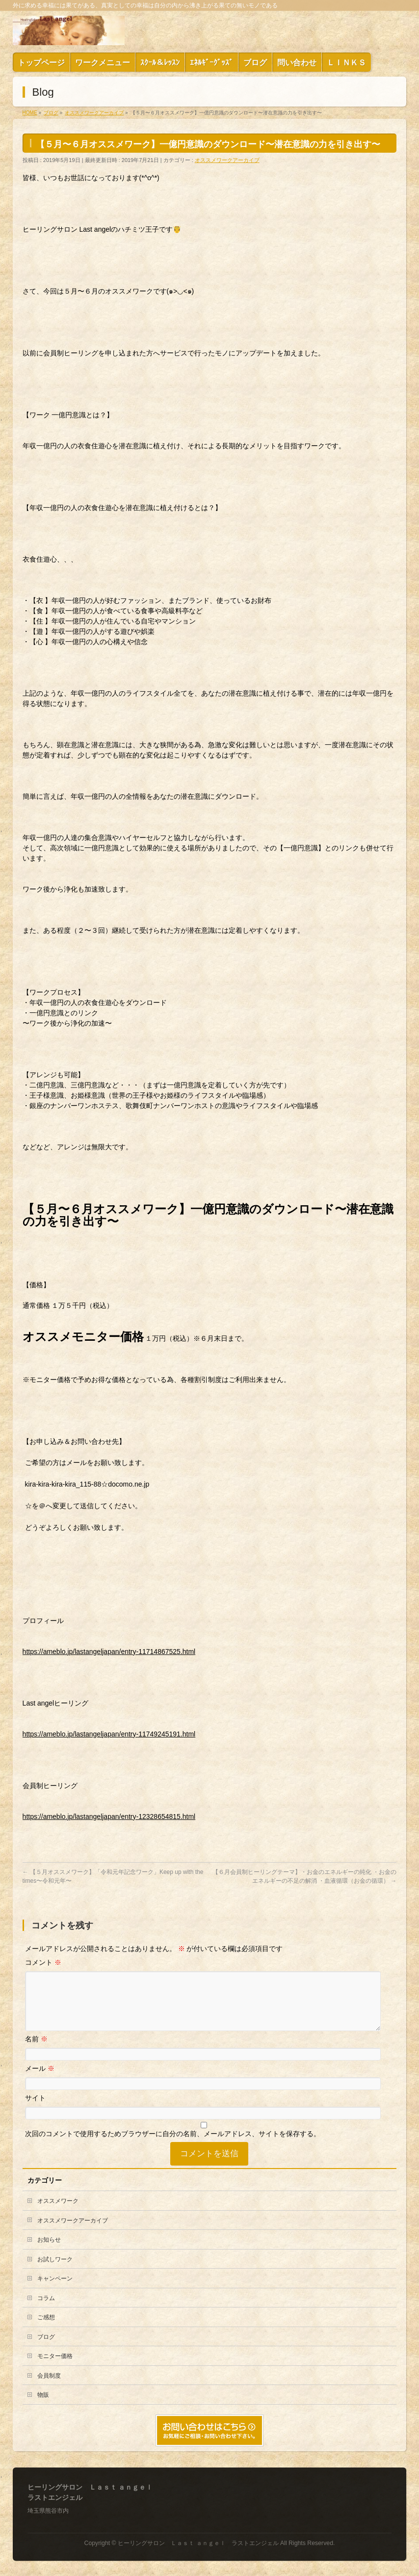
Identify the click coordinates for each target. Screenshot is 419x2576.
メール (39, 2080)
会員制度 (49, 2387)
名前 (36, 2051)
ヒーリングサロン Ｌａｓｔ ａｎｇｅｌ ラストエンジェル (198, 2543)
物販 (43, 2406)
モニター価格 (55, 2367)
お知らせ (49, 2251)
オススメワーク (58, 2212)
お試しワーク (55, 2271)
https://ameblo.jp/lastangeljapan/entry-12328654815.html (109, 1816)
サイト (35, 2110)
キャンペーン (55, 2290)
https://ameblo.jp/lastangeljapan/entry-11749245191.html (109, 1734)
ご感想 (46, 2329)
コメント (43, 1962)
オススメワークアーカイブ (227, 160)
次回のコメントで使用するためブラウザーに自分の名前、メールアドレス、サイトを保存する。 (172, 2145)
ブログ (46, 2348)
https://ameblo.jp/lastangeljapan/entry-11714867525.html (109, 1651)
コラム (46, 2309)
